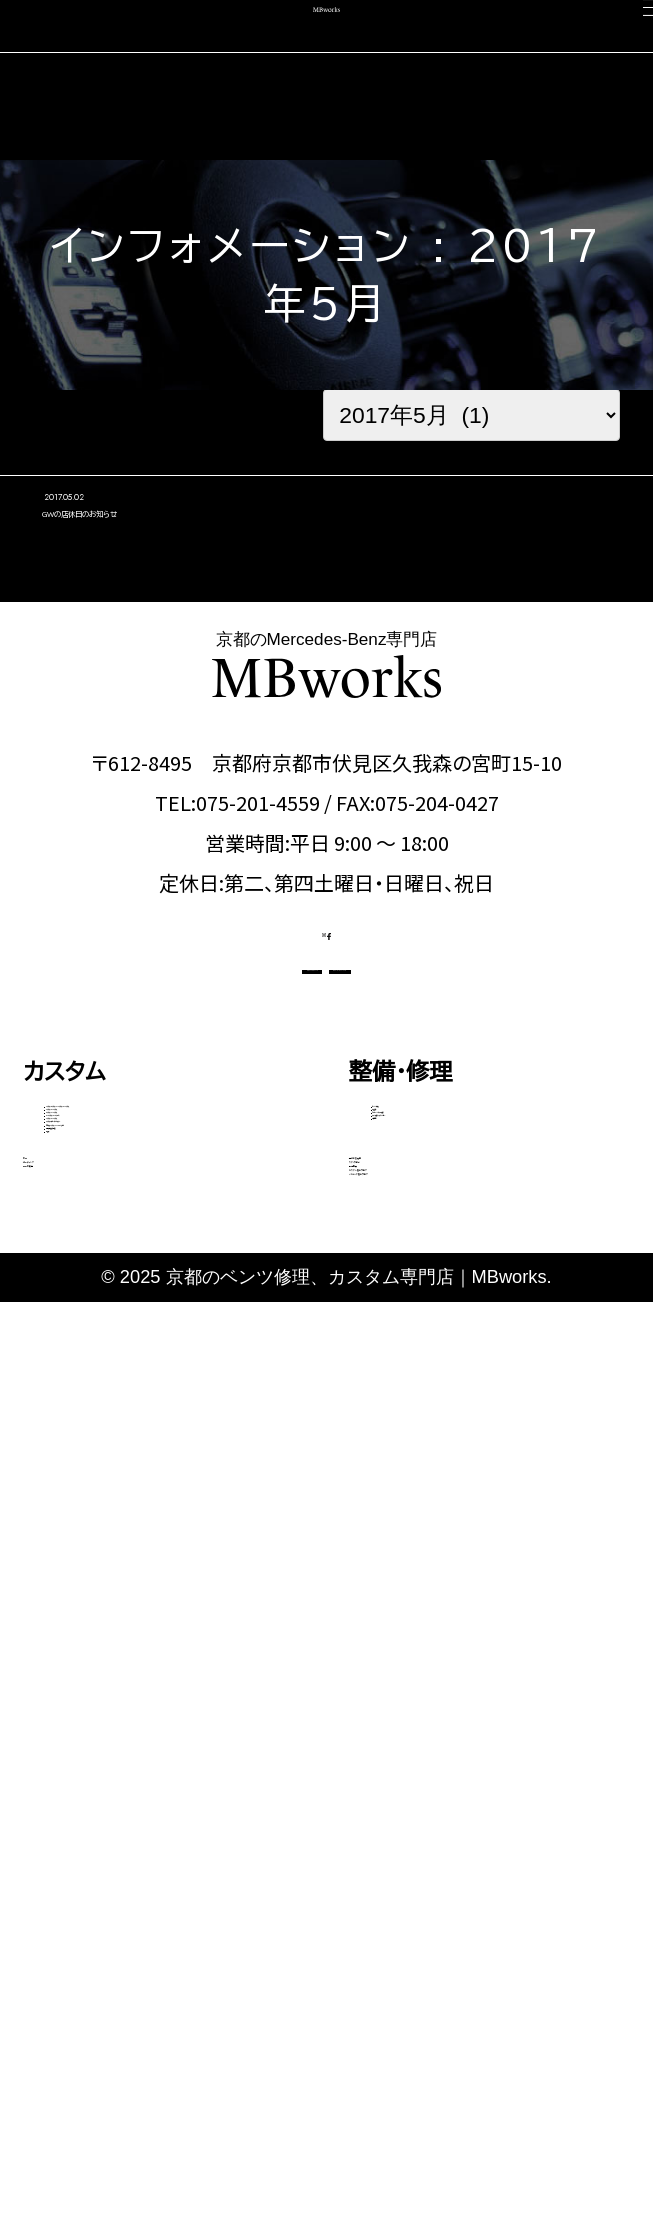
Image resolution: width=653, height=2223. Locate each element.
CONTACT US (198, 1146)
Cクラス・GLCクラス (128, 1381)
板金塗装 (408, 1350)
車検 (46, 1774)
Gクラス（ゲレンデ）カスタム (155, 1549)
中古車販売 (80, 1880)
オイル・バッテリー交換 (461, 1392)
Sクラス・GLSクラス (127, 1507)
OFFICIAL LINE (449, 1146)
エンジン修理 (423, 1308)
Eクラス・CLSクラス (126, 1423)
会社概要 (395, 1880)
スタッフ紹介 (412, 1827)
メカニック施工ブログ (455, 1985)
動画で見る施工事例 (127, 1665)
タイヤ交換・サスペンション (477, 1434)
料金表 (73, 1707)
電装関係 (408, 1476)
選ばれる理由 (417, 1774)
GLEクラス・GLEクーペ (142, 1465)
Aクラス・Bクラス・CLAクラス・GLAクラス (168, 1323)
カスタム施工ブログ (446, 1932)
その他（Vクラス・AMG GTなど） (164, 1606)
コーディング (86, 1827)
